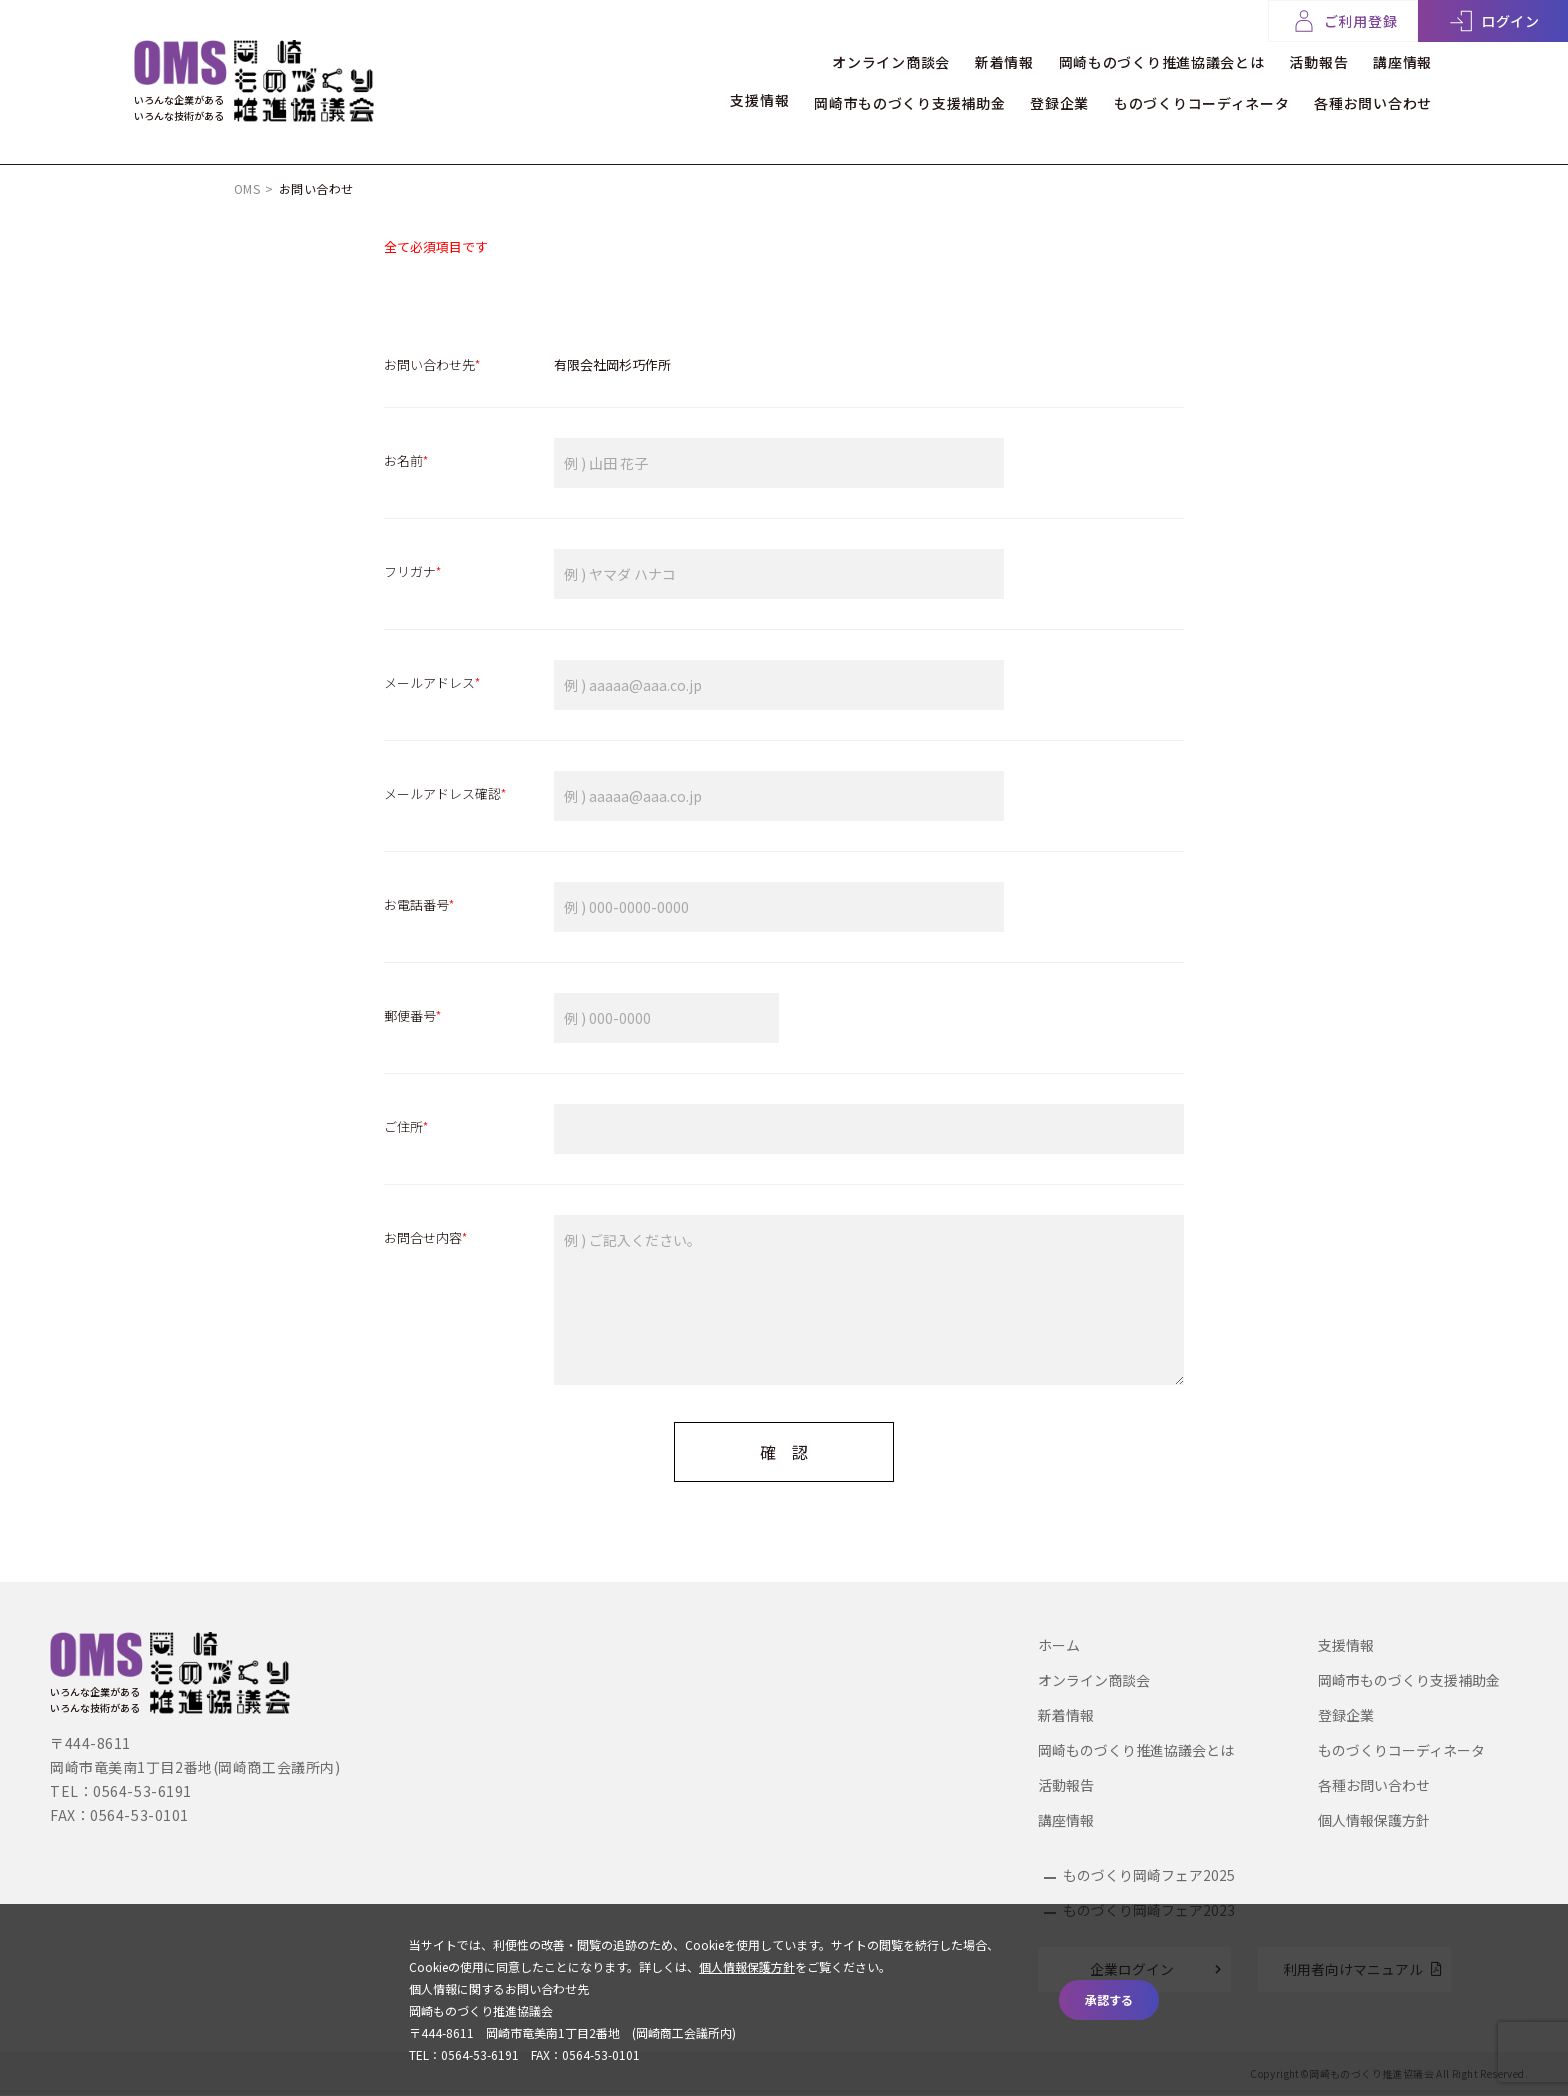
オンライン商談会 (855, 59)
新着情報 (977, 59)
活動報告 (1309, 59)
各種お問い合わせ (1373, 97)
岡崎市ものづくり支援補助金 (882, 97)
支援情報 (723, 97)
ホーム (1059, 1645)
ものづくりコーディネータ (1192, 97)
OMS (247, 188)
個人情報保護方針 (1374, 1820)
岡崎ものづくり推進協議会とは (1144, 59)
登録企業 (1041, 97)
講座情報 (1402, 59)
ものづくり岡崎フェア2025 (1149, 1875)
